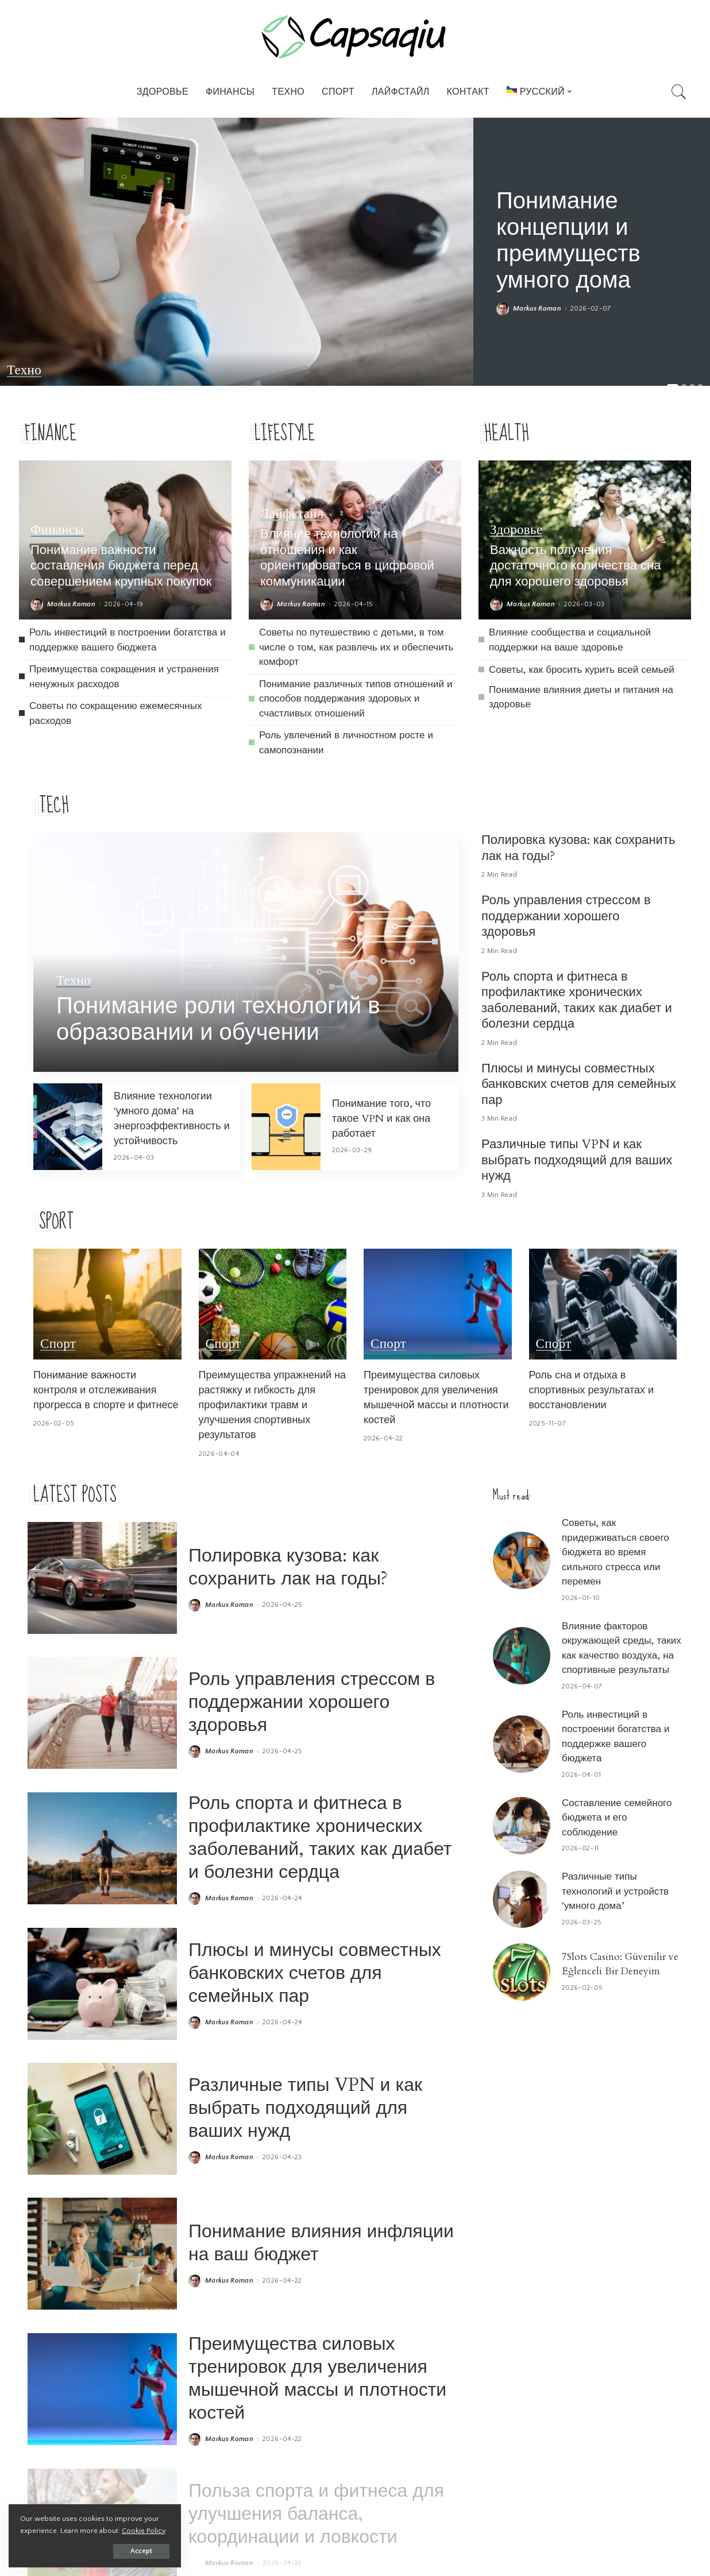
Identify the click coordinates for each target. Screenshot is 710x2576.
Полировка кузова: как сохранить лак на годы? (578, 848)
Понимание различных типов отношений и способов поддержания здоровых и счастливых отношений (355, 698)
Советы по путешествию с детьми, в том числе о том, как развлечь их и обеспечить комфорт (356, 647)
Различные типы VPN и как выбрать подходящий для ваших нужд (576, 1160)
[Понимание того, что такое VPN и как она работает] (286, 1126)
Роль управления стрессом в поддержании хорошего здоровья (566, 916)
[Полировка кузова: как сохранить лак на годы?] (102, 1578)
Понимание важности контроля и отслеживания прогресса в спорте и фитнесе (105, 1390)
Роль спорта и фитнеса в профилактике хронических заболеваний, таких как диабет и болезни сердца (576, 1000)
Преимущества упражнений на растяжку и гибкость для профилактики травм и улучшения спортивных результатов (272, 1405)
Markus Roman (537, 308)
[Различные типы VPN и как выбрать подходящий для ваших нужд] (102, 2119)
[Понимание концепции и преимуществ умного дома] (236, 252)
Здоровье (516, 529)
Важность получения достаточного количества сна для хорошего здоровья (575, 565)
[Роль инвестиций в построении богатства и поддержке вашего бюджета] (521, 1744)
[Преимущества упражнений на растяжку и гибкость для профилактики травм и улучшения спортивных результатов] (273, 1304)
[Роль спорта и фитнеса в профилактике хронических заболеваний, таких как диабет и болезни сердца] (102, 1848)
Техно (24, 370)
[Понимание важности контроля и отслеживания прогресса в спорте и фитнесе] (107, 1304)
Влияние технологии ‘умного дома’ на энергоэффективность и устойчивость (172, 1118)
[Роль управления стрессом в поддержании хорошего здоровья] (102, 1713)
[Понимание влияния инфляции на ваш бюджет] (102, 2254)
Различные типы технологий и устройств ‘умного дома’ (615, 1891)
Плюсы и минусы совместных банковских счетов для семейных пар (578, 1084)
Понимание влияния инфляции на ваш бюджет (321, 2243)
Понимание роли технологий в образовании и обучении (218, 1019)
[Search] (679, 92)
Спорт (58, 1344)
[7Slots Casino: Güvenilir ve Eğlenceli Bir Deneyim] (521, 1972)
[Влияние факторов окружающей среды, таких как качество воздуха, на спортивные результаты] (521, 1655)
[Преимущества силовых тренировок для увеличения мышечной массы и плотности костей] (438, 1304)
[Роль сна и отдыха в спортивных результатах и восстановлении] (603, 1304)
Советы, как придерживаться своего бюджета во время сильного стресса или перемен (615, 1552)
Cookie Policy (143, 2531)
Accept (141, 2551)
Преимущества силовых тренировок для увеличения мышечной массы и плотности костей (436, 1397)
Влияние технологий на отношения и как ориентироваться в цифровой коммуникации (347, 557)
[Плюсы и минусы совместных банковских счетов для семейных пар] (102, 1984)
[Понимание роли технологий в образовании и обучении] (245, 951)
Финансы (57, 529)
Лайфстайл (292, 513)
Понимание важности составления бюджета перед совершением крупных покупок (120, 565)
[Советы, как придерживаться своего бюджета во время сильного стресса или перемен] (521, 1560)
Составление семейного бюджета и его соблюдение (617, 1817)
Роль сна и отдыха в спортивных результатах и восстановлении (591, 1390)
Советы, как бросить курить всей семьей (581, 669)
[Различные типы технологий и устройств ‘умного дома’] (521, 1899)
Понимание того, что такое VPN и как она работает (381, 1119)
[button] (672, 386)
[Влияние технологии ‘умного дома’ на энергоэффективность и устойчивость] (67, 1126)
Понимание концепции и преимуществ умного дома (568, 240)
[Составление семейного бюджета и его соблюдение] (521, 1825)
